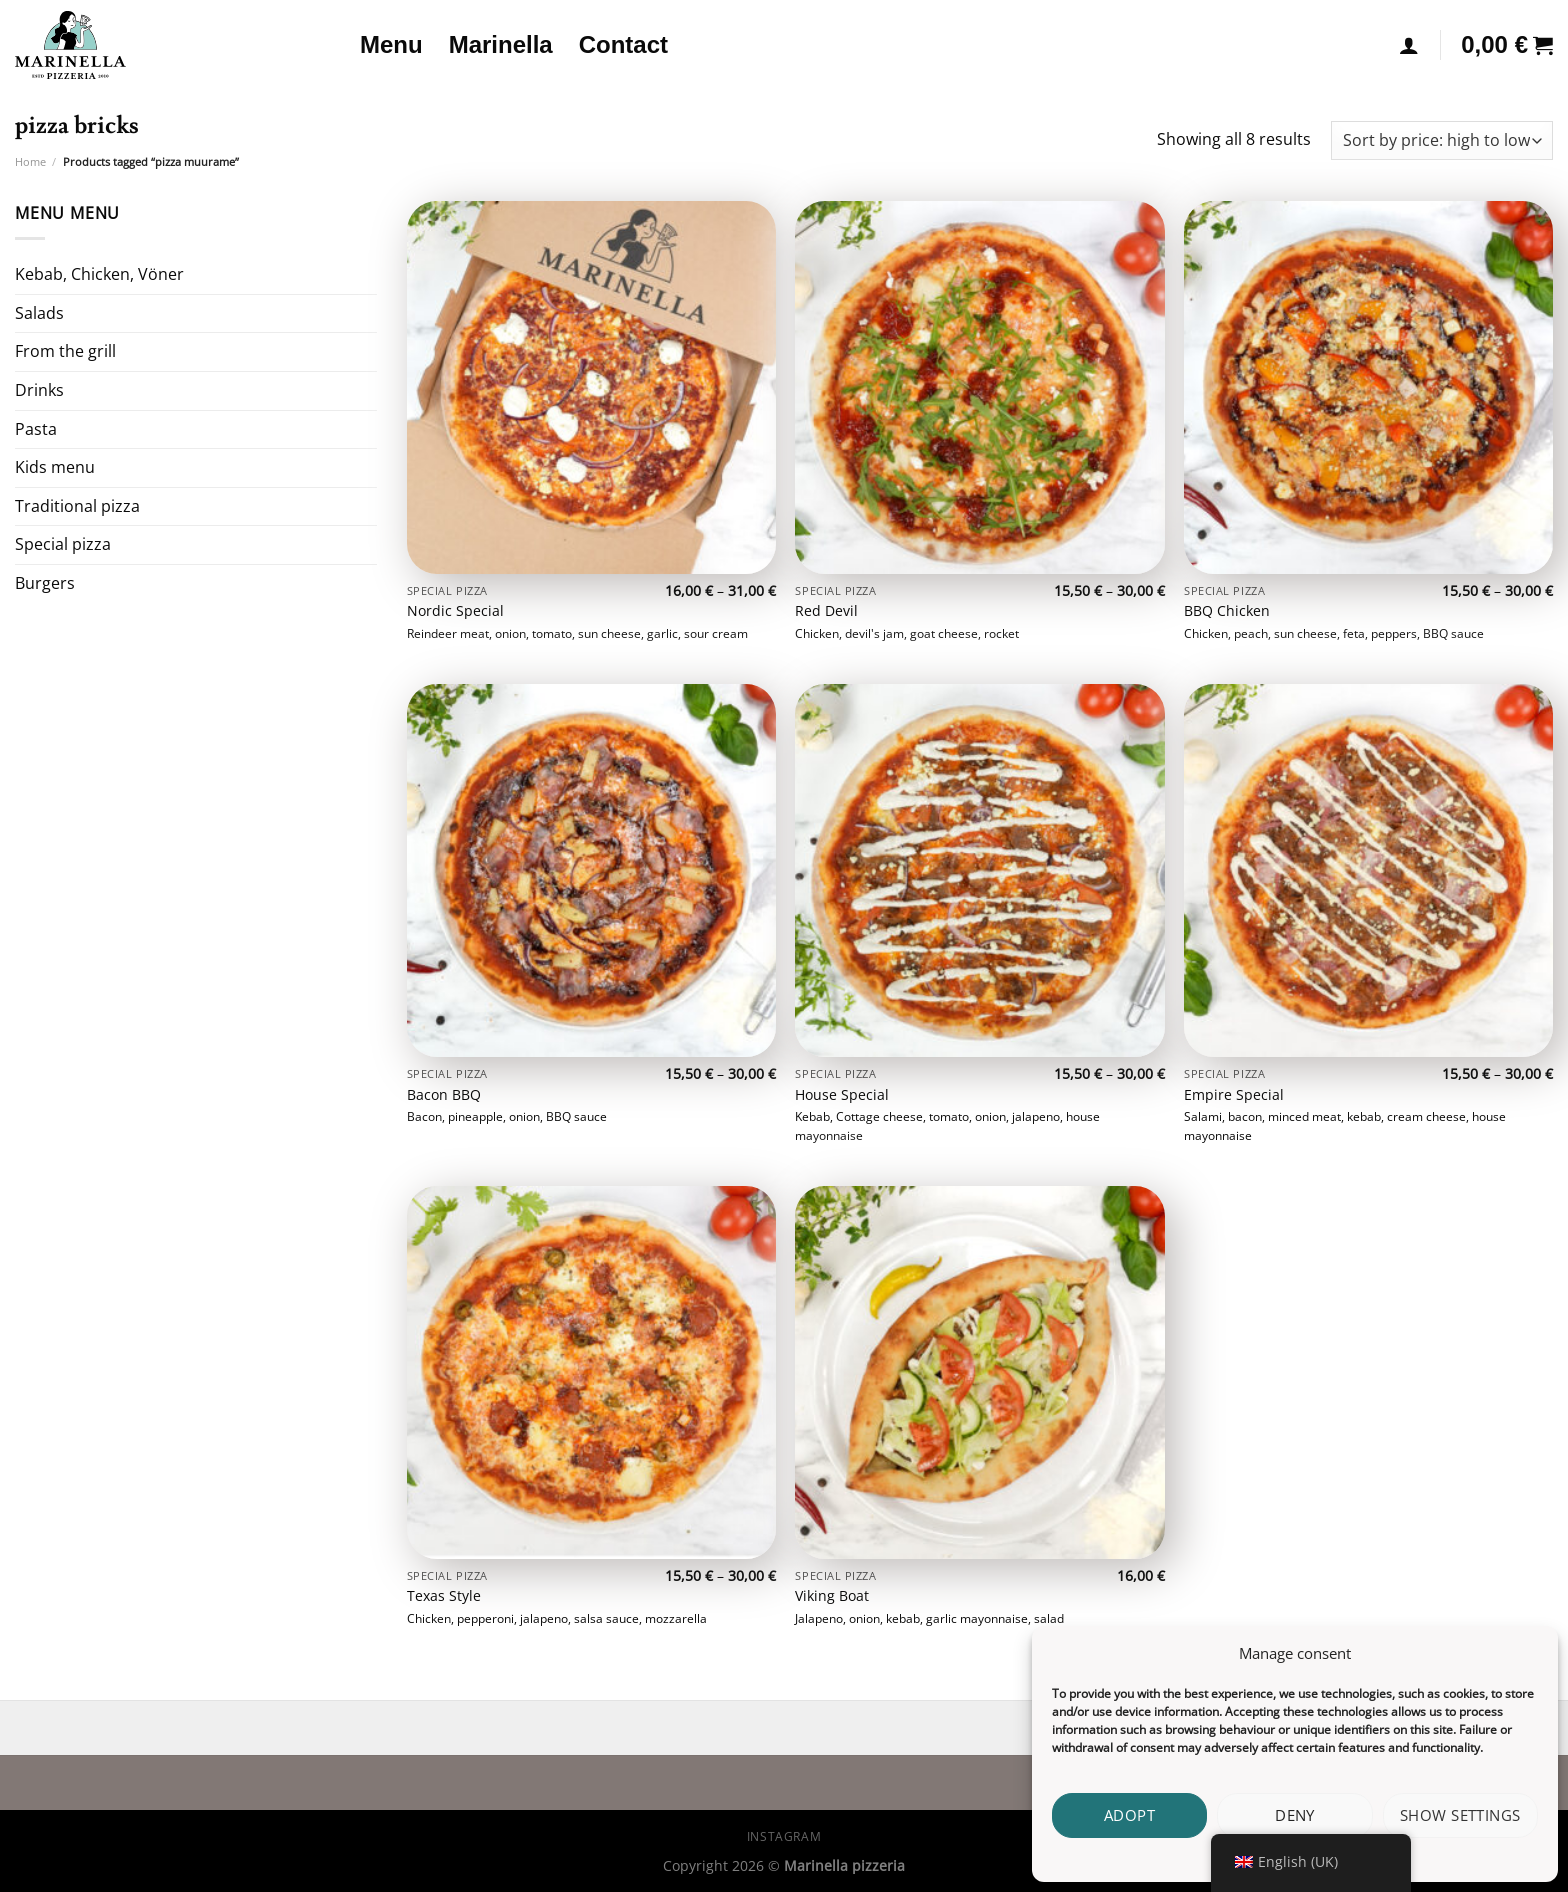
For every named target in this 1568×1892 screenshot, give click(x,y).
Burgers (45, 583)
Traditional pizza (77, 506)
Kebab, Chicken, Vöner (99, 274)
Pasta (36, 429)
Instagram (784, 1836)
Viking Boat (832, 1596)
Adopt (1129, 1815)
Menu (391, 44)
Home (30, 161)
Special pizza (63, 544)
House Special (842, 1095)
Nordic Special (455, 611)
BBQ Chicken (1227, 611)
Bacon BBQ (444, 1095)
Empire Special (1234, 1095)
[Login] (1409, 45)
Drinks (39, 390)
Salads (39, 313)
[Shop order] (1442, 140)
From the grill (65, 351)
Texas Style (444, 1596)
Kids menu (55, 467)
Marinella (501, 44)
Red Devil (826, 611)
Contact (623, 44)
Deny (1295, 1815)
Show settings (1460, 1815)
